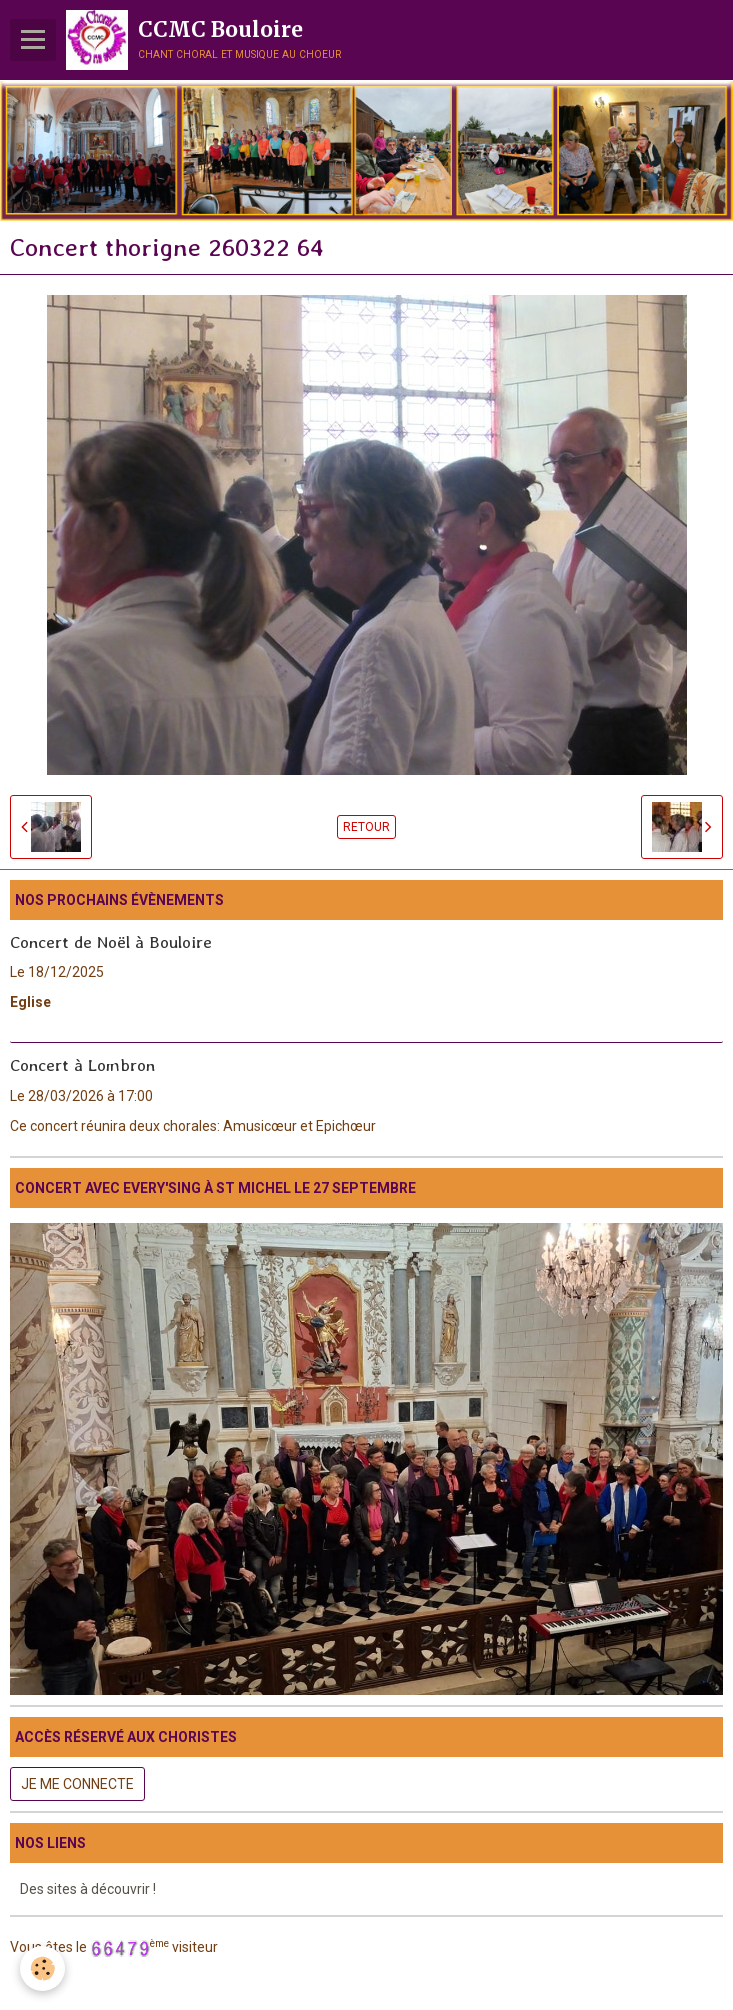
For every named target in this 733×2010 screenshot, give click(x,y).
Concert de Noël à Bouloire (111, 941)
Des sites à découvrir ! (88, 1889)
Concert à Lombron (82, 1065)
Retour (366, 827)
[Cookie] (42, 1968)
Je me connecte (77, 1784)
